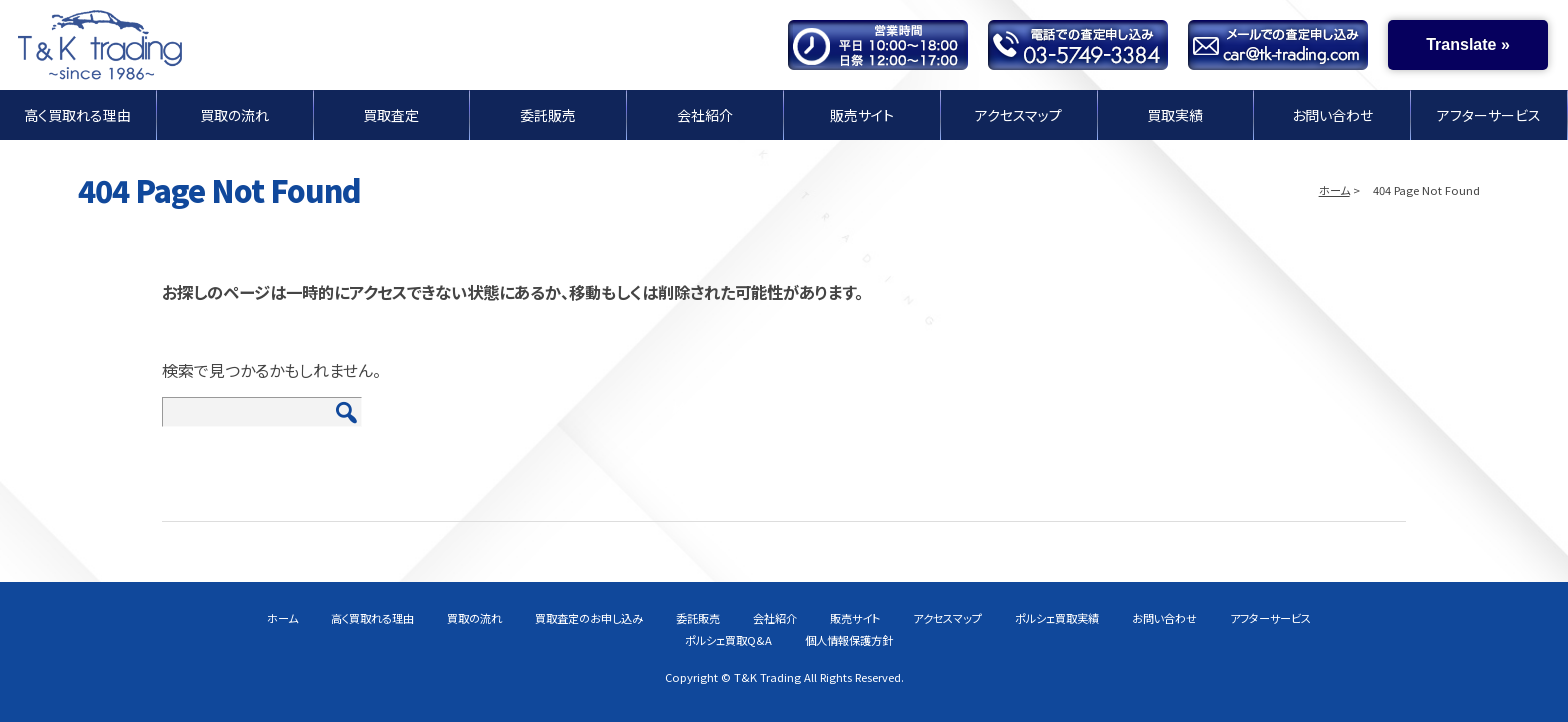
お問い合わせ (1332, 114)
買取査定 (391, 114)
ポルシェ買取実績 (1057, 618)
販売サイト (862, 114)
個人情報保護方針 (849, 640)
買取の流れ (234, 114)
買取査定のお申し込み (589, 618)
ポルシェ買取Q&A (728, 640)
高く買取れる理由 (77, 114)
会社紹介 (705, 114)
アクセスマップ (1018, 114)
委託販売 (548, 114)
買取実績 (1175, 114)
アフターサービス (1489, 114)
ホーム (1334, 190)
